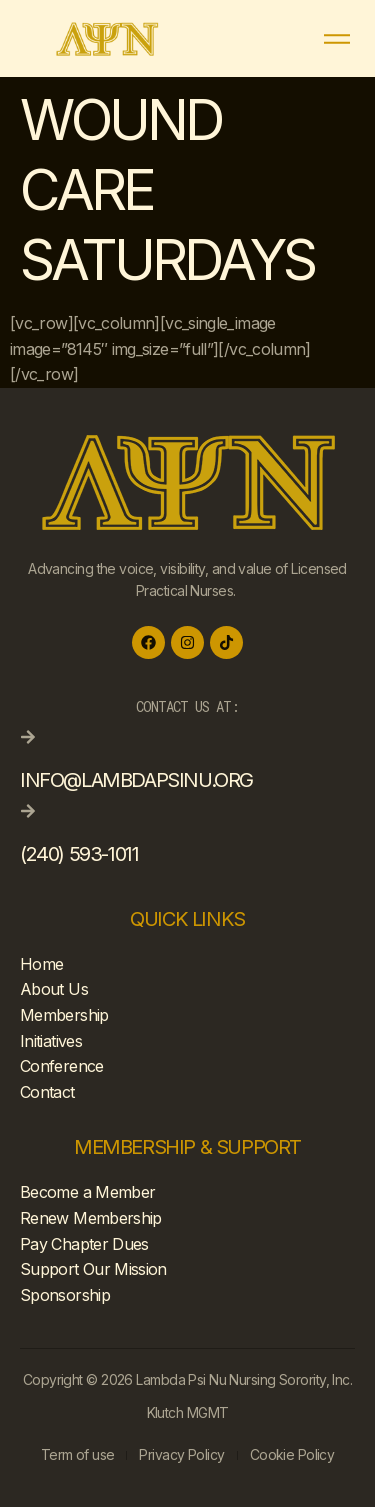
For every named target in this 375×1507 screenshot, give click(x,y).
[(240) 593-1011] (28, 811)
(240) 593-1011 (79, 854)
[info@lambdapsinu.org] (28, 737)
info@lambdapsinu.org (136, 780)
